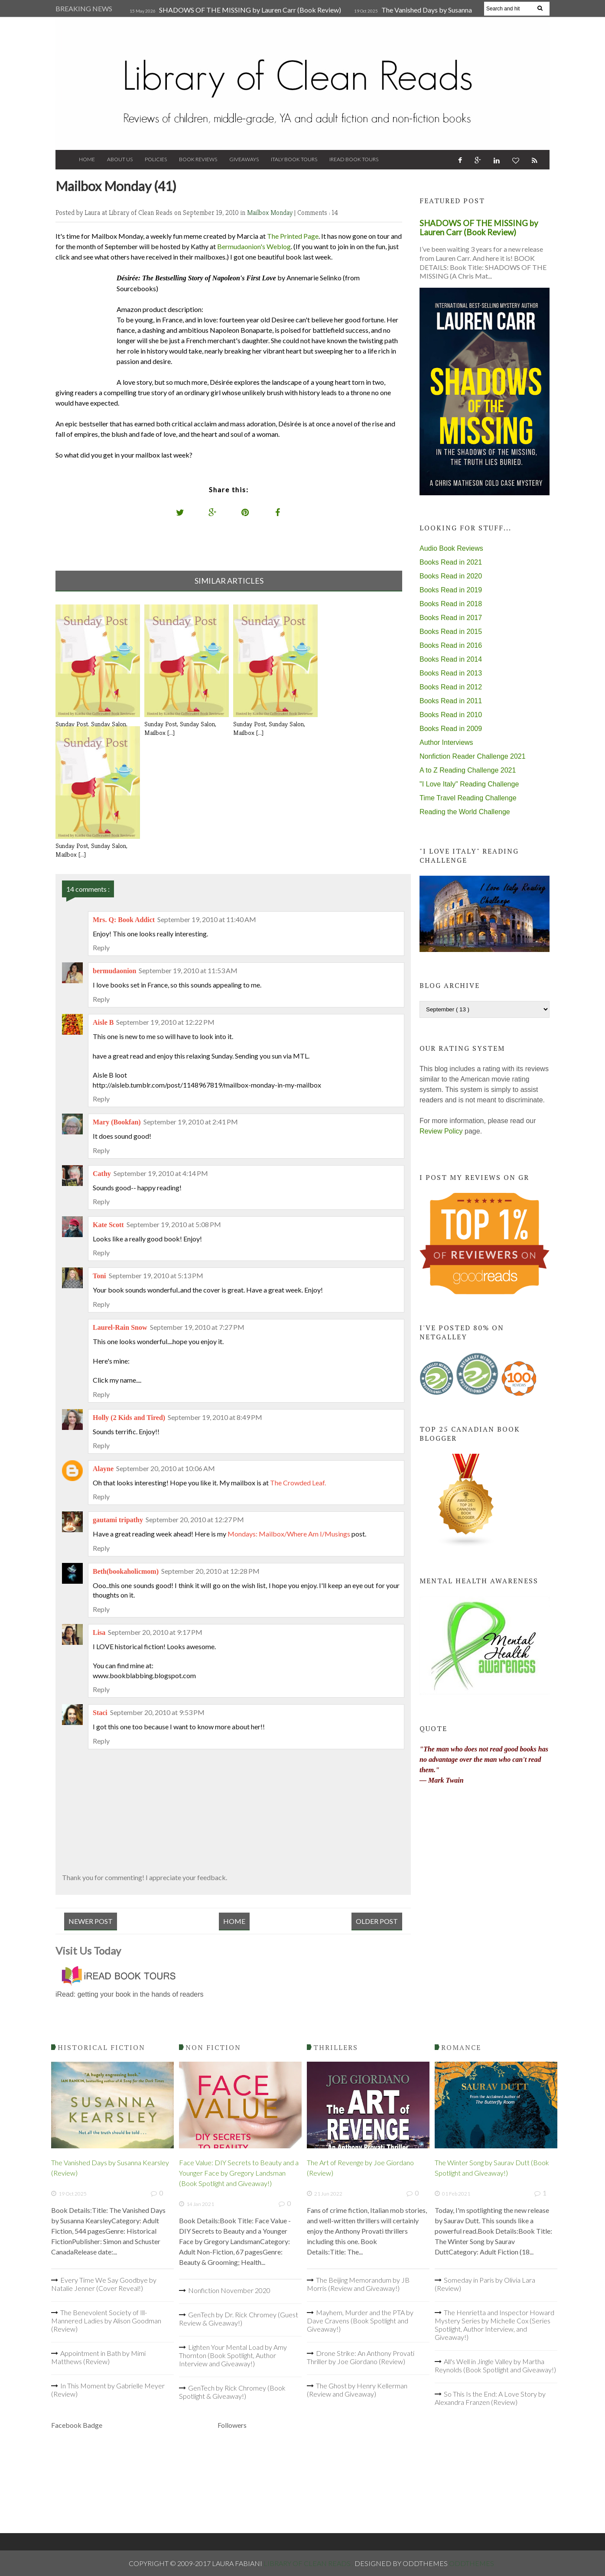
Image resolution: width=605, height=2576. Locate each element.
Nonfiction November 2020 (229, 2290)
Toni (99, 1276)
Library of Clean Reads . (309, 2563)
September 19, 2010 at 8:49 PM (215, 1417)
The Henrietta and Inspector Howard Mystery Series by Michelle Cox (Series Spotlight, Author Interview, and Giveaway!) (494, 2324)
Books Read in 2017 (451, 617)
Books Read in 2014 (451, 659)
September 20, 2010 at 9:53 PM (157, 1712)
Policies (156, 159)
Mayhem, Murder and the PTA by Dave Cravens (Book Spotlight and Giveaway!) (360, 2320)
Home (87, 159)
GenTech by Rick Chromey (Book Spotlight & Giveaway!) (232, 2392)
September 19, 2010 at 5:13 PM (156, 1275)
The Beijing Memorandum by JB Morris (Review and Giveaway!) (358, 2284)
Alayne (103, 1468)
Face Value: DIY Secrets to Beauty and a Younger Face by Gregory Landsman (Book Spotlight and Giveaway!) (239, 2172)
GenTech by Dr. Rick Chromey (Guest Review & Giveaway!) (238, 2318)
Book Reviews (198, 159)
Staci (100, 1712)
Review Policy (441, 1131)
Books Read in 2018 (451, 603)
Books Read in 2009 (451, 728)
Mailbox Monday (270, 212)
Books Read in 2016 (451, 645)
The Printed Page (293, 236)
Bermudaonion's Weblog (254, 246)
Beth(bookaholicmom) (126, 1571)
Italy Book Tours (294, 159)
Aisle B (103, 1022)
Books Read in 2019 (451, 590)
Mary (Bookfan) (117, 1122)
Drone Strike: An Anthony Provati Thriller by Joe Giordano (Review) (360, 2357)
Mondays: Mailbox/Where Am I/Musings (289, 1534)
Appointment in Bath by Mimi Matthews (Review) (98, 2357)
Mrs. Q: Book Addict (124, 919)
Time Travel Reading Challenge (468, 798)
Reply (101, 947)
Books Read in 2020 (451, 576)
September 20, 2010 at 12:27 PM (195, 1519)
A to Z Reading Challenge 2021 (468, 770)
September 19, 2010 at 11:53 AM (188, 970)
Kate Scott (108, 1224)
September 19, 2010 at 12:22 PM (165, 1022)
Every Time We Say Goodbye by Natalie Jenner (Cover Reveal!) (103, 2284)
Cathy (102, 1173)
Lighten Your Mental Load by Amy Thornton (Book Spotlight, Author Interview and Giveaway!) (233, 2355)
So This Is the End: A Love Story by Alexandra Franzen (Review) (490, 2398)
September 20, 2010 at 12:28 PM (210, 1571)
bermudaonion (114, 971)
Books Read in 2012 (451, 687)
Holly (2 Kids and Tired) (129, 1417)
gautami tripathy (118, 1520)
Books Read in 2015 (451, 631)
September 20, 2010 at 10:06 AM (165, 1468)
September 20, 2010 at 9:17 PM (155, 1632)
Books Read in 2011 (451, 701)
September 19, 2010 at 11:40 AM (206, 919)
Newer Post (90, 1921)
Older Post (377, 1921)
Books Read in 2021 (451, 562)
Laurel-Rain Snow (120, 1327)
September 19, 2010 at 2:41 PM (190, 1121)
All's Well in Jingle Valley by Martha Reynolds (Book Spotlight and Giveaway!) (495, 2365)
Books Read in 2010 (451, 714)
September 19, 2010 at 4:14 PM (161, 1173)
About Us (120, 159)
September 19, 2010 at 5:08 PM (174, 1224)
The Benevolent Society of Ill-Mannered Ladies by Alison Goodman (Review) (106, 2320)
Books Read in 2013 (451, 673)
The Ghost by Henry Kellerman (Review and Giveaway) (357, 2389)
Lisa (99, 1632)
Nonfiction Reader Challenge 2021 (473, 756)
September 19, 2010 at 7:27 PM (197, 1327)
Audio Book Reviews (451, 548)
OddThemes (471, 2563)
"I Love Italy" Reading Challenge (469, 784)
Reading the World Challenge (465, 811)
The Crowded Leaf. (298, 1482)
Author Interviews (446, 742)
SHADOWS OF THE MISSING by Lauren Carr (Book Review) (250, 10)
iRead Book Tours (353, 159)
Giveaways (244, 159)
